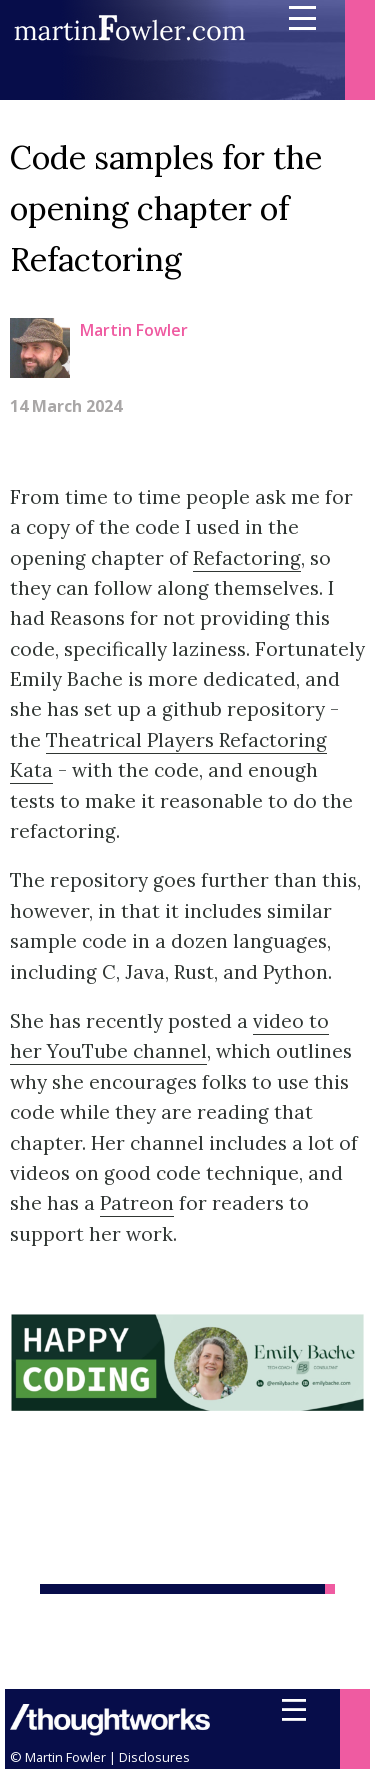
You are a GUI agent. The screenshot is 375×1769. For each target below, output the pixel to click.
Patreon (137, 1203)
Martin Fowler (134, 330)
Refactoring (247, 558)
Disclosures (154, 1757)
